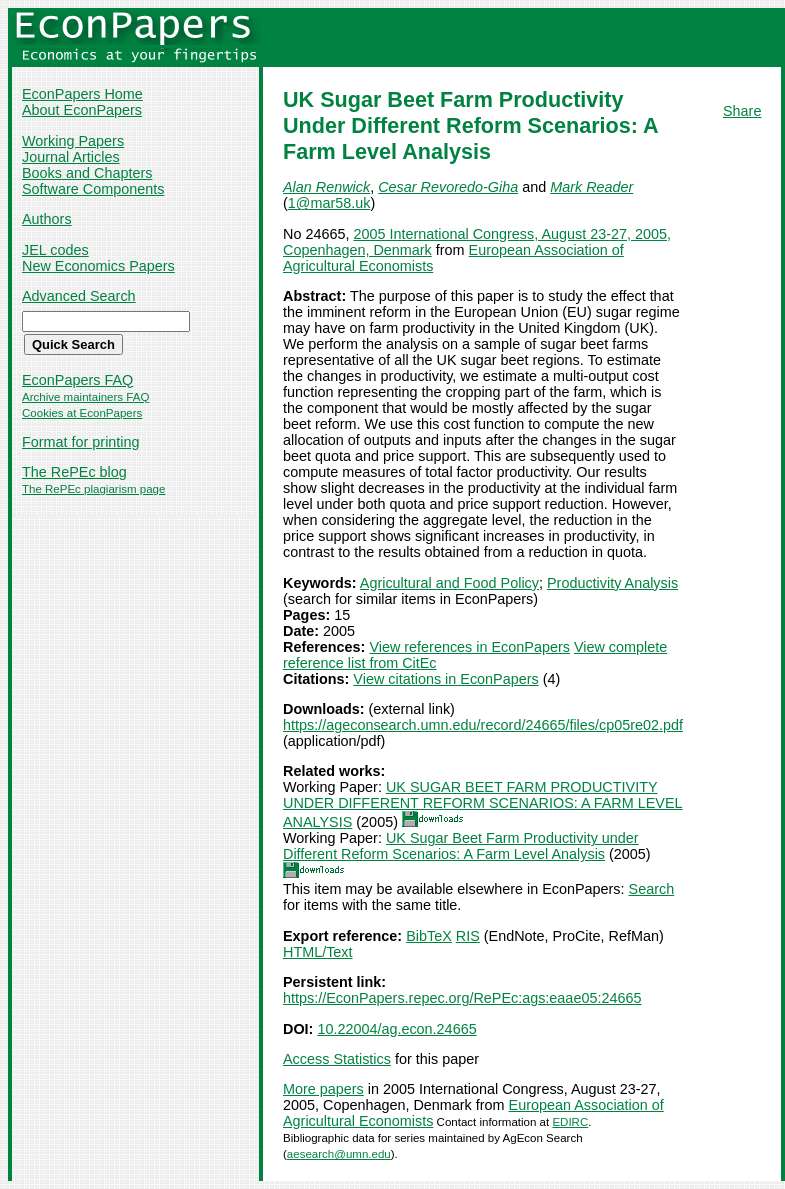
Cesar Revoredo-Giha (448, 187)
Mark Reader (591, 187)
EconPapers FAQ (77, 380)
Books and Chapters (87, 173)
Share (742, 111)
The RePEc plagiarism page (93, 489)
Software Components (93, 189)
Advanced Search (79, 296)
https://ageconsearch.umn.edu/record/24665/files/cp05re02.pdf (483, 725)
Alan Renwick (326, 187)
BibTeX (429, 936)
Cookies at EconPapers (82, 413)
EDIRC (570, 1122)
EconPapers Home (82, 94)
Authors (47, 219)
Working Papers (73, 141)
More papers (323, 1089)
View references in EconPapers (469, 647)
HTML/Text (318, 952)
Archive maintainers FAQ (85, 397)
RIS (468, 936)
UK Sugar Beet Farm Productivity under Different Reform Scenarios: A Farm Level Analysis (461, 846)
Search (652, 889)
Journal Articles (71, 157)
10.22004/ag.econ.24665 (396, 1029)
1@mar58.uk (329, 203)
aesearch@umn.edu (339, 1154)
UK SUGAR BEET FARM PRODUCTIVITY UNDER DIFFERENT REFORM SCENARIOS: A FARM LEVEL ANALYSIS (483, 804)
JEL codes (55, 250)
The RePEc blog (74, 472)
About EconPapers (82, 110)
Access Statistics (337, 1059)
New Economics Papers (98, 266)
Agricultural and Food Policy (449, 583)
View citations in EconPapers (445, 679)
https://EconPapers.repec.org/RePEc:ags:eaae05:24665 (462, 998)
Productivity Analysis (612, 583)
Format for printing (81, 442)
